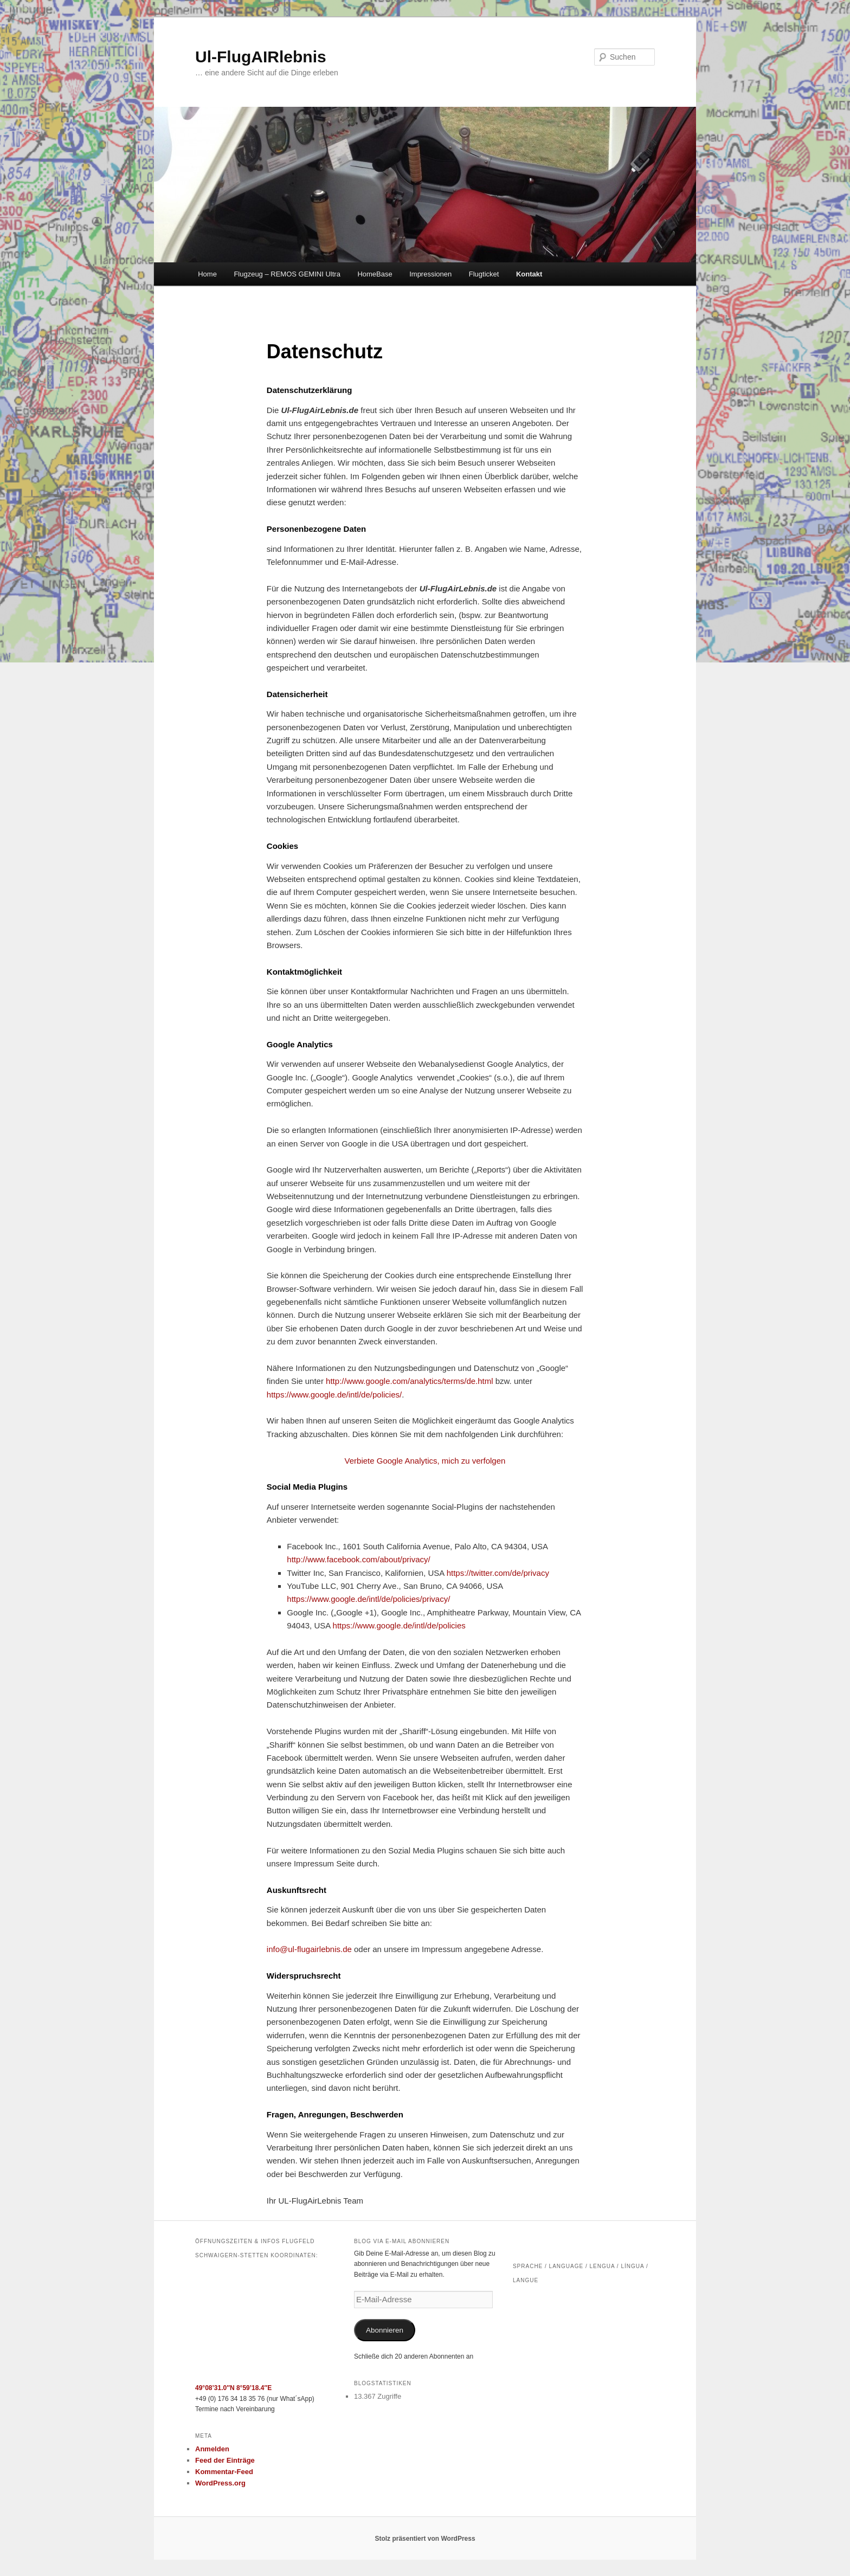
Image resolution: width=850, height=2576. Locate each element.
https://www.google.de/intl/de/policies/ (334, 1394)
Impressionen (430, 274)
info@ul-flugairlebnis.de (309, 1949)
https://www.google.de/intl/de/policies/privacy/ (368, 1598)
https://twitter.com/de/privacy (498, 1572)
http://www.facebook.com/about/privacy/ (358, 1559)
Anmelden (212, 2449)
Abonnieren (384, 2330)
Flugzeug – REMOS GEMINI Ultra (287, 274)
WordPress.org (220, 2483)
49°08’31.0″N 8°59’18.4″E (233, 2388)
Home (207, 274)
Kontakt (529, 274)
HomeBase (374, 274)
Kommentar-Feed (224, 2472)
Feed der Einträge (225, 2460)
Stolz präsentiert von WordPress (425, 2538)
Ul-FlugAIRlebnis (260, 57)
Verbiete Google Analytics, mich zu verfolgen (425, 1460)
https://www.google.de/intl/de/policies (399, 1625)
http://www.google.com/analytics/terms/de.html (409, 1381)
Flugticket (484, 274)
